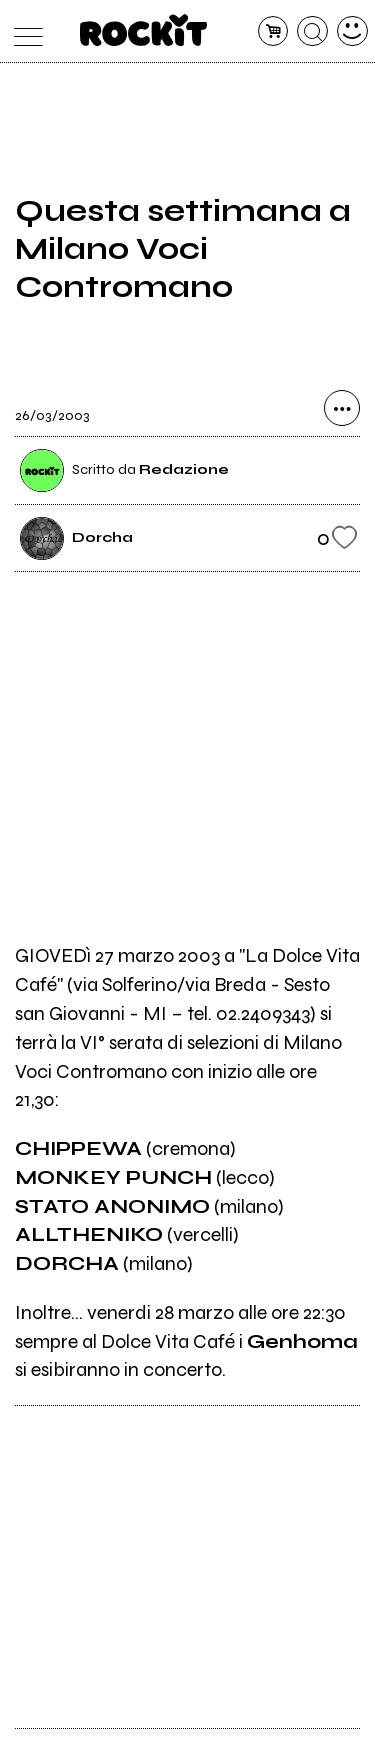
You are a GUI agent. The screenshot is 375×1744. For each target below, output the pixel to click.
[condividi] (342, 408)
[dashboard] (352, 31)
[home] (143, 30)
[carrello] (273, 31)
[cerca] (312, 31)
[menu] (23, 31)
